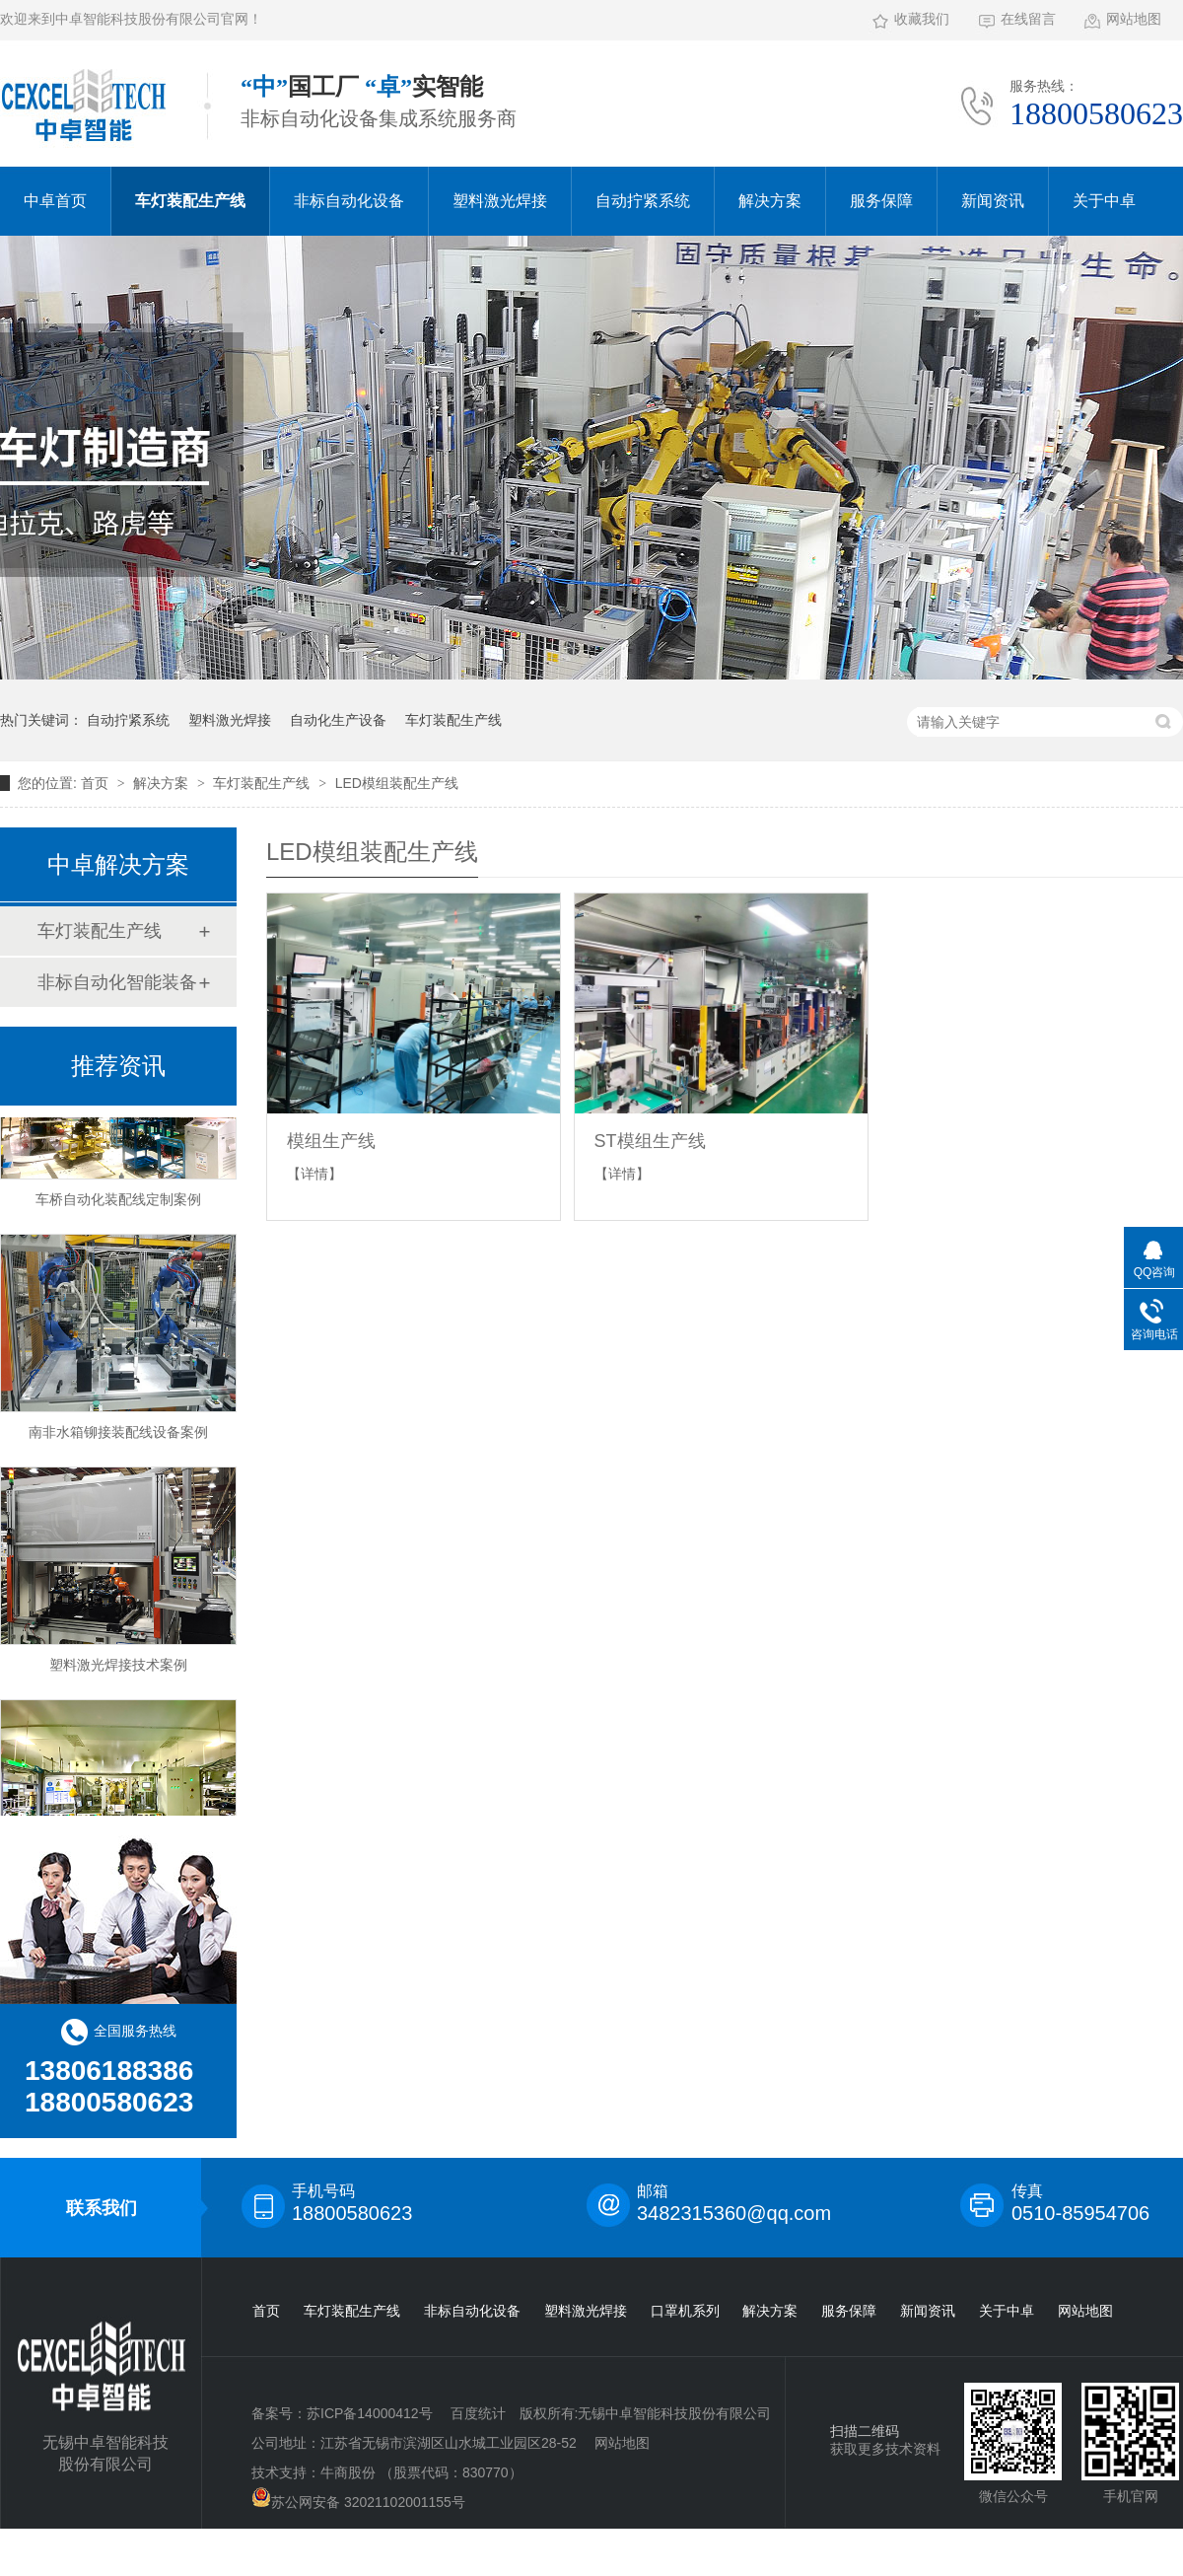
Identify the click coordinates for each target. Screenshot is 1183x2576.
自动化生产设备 (338, 720)
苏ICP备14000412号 (370, 2413)
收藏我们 (921, 19)
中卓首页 (55, 200)
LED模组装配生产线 (396, 783)
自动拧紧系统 (642, 200)
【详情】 (314, 1173)
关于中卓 (1104, 200)
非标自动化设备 (349, 200)
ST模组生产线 (650, 1141)
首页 (96, 783)
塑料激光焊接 (499, 200)
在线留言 (1028, 19)
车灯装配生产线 (190, 200)
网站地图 (1133, 19)
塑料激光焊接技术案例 (118, 1668)
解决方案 (769, 200)
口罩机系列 (685, 2311)
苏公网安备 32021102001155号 (358, 2498)
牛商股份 (348, 2472)
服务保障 (881, 200)
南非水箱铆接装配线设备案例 (118, 1435)
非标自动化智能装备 (117, 982)
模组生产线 (331, 1141)
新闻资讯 (992, 200)
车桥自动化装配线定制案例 (118, 1202)
